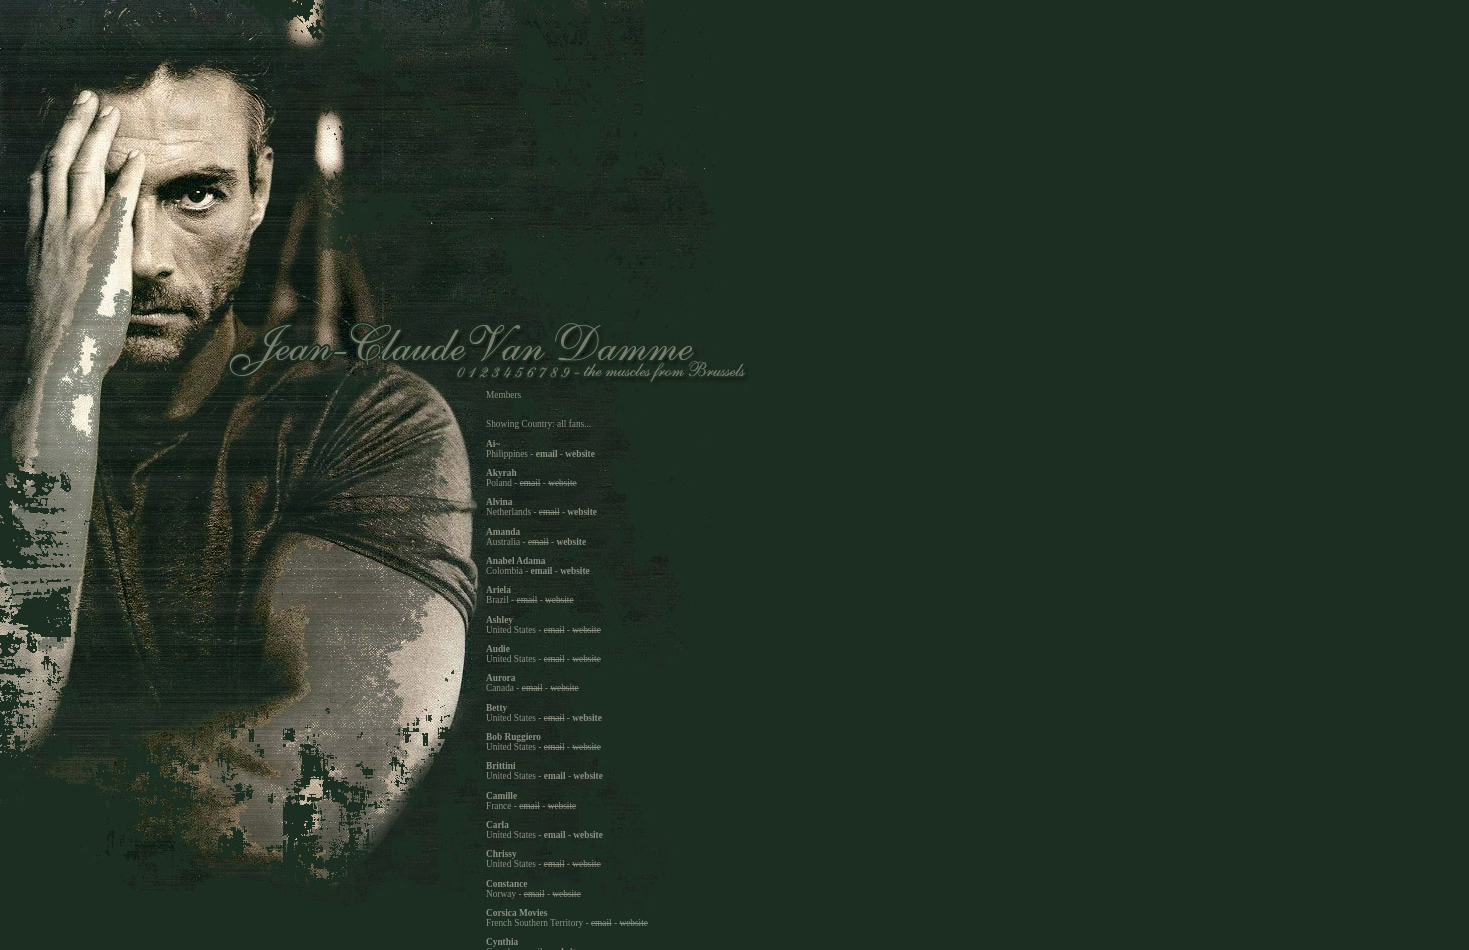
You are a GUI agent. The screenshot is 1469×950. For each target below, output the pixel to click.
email (547, 454)
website (580, 454)
